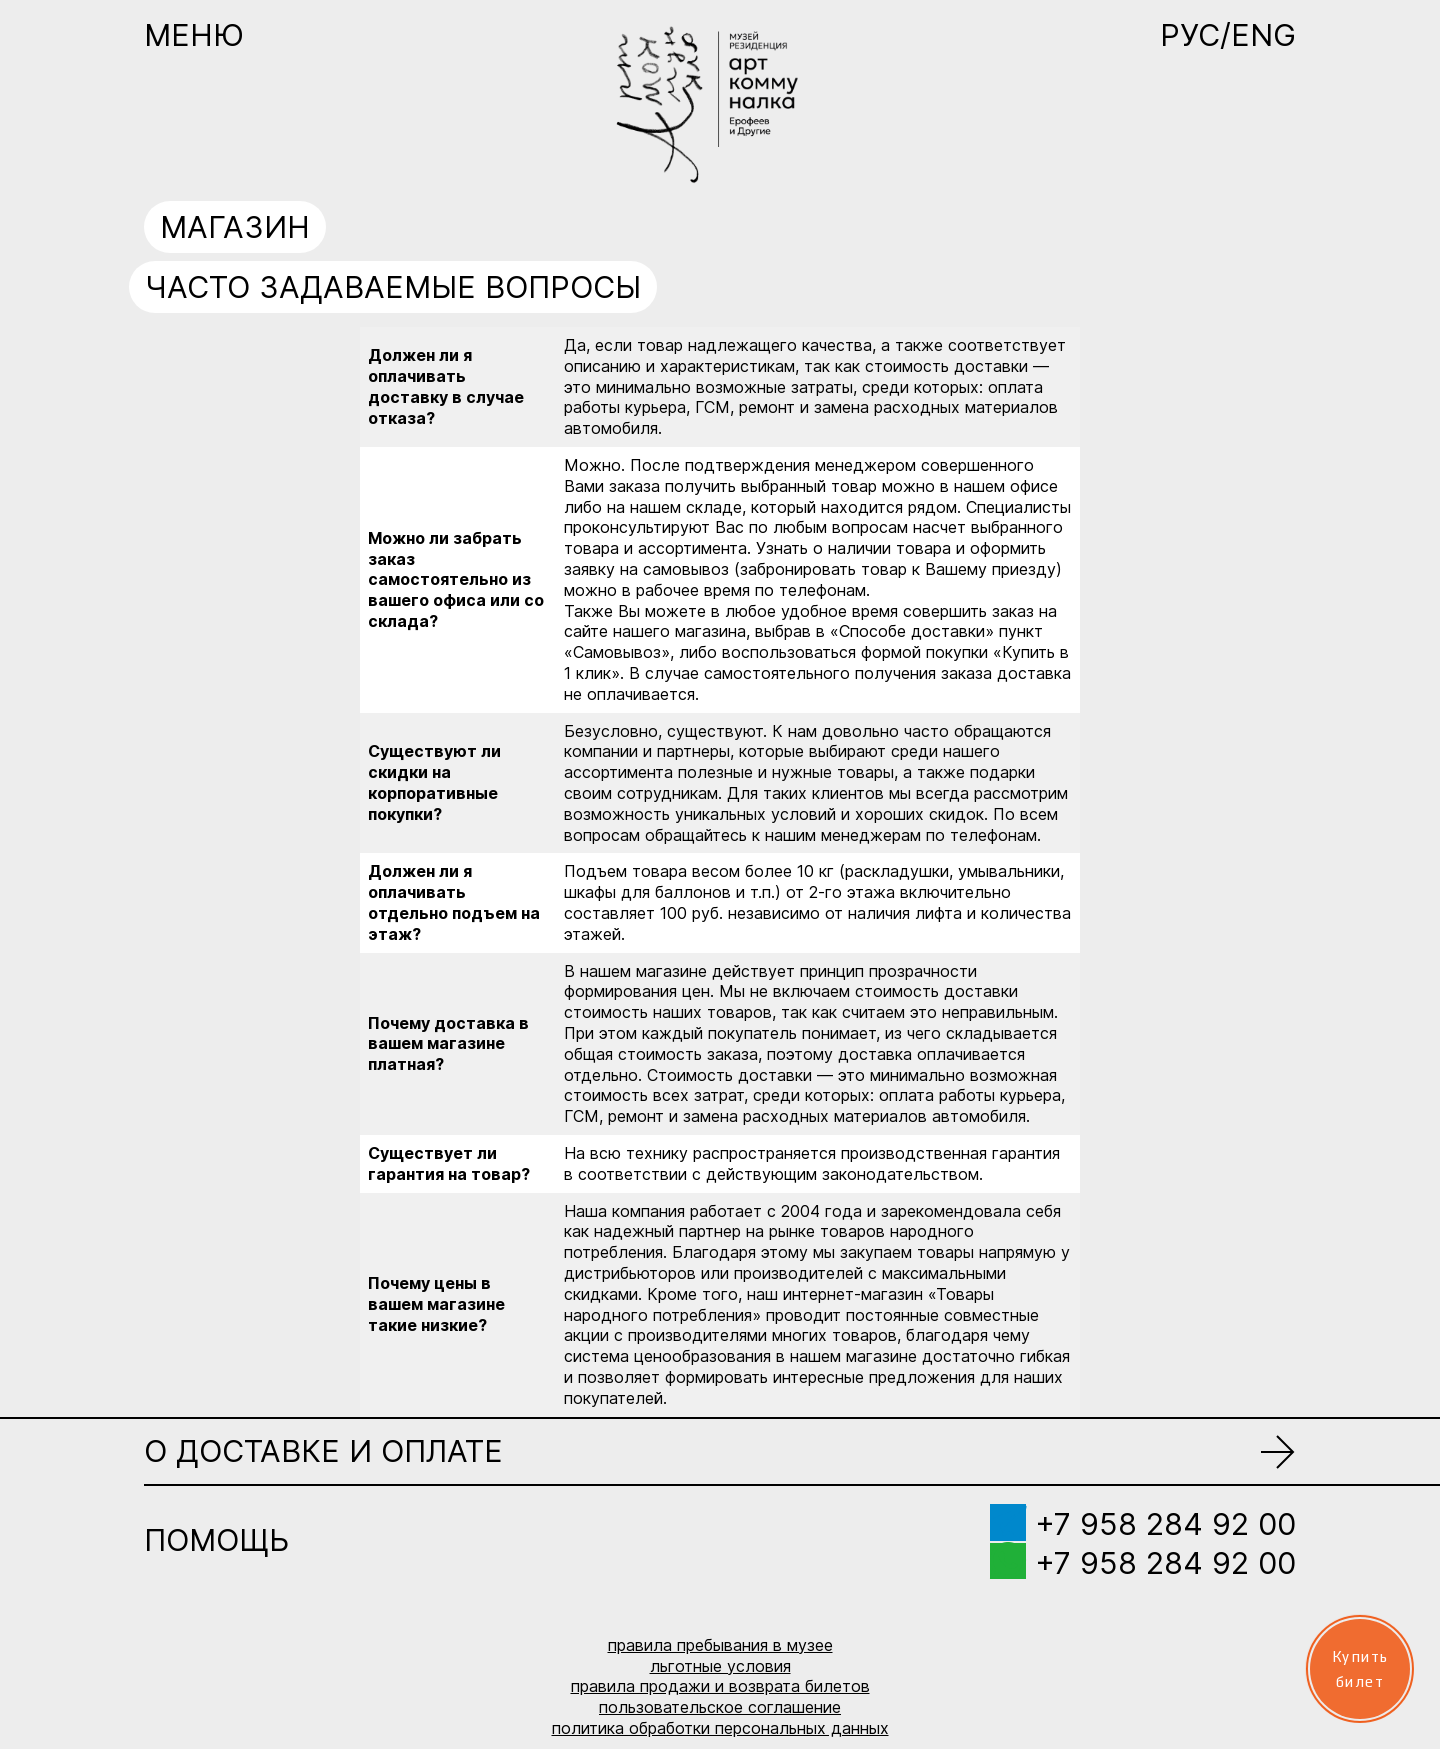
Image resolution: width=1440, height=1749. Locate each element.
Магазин (235, 227)
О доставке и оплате (323, 1451)
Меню (194, 35)
